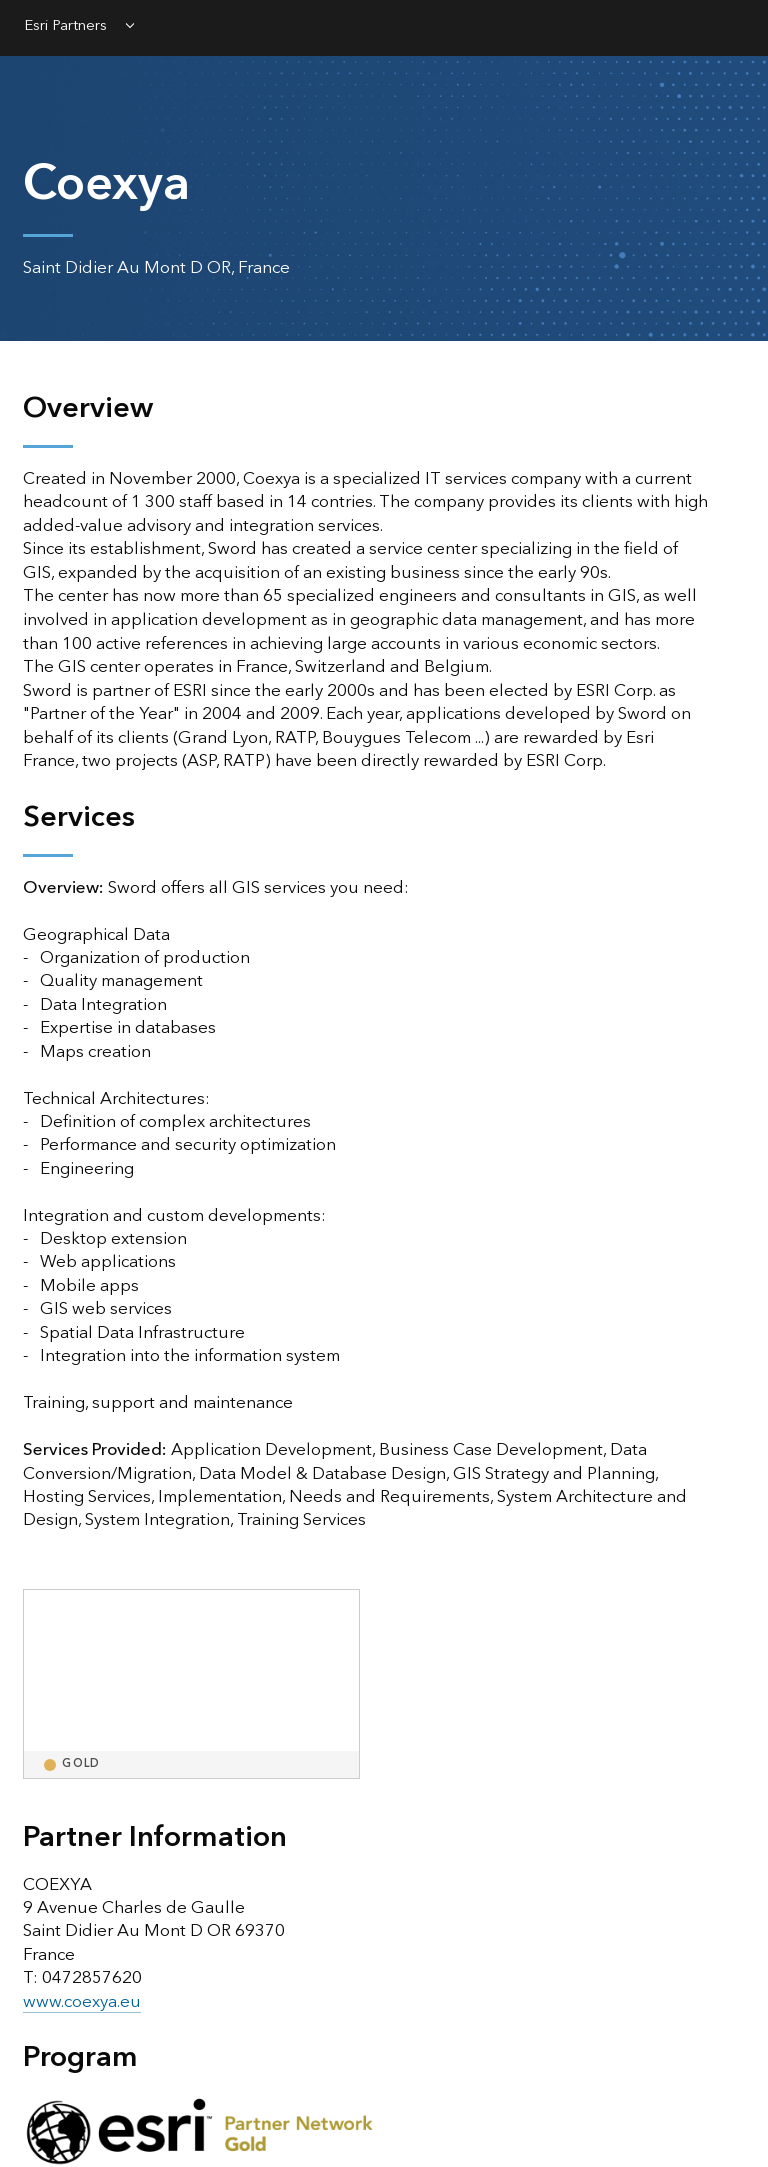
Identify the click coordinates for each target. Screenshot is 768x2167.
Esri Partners (66, 27)
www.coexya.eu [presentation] (82, 2002)
